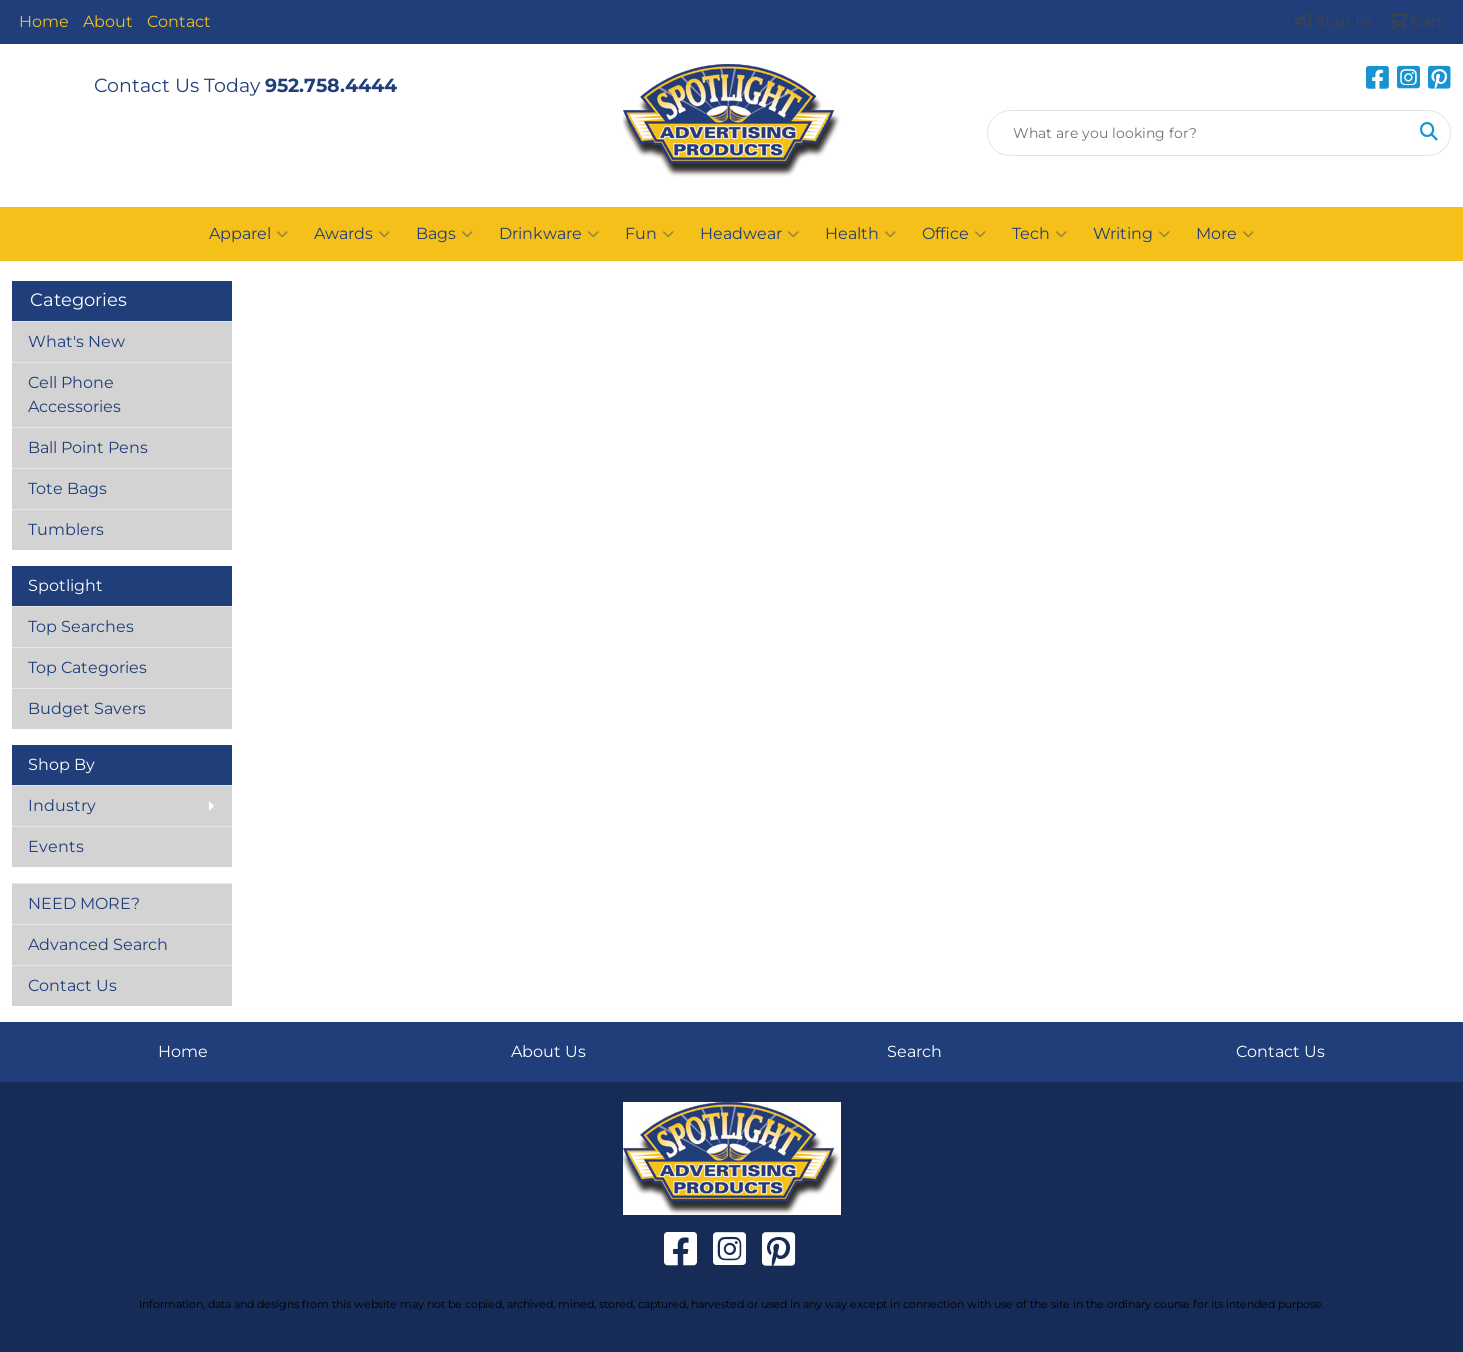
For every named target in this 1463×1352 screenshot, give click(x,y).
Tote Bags (67, 488)
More (1225, 234)
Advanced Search (98, 944)
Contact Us (72, 985)
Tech (1039, 234)
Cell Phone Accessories (74, 394)
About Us (548, 1051)
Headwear (749, 234)
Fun (649, 234)
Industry (62, 805)
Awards (352, 234)
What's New (76, 341)
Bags (444, 234)
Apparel (248, 234)
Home (44, 21)
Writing (1131, 234)
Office (954, 234)
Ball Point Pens (88, 447)
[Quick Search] (1198, 133)
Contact (179, 21)
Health (860, 234)
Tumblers (66, 529)
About (108, 21)
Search (914, 1051)
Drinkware (549, 234)
